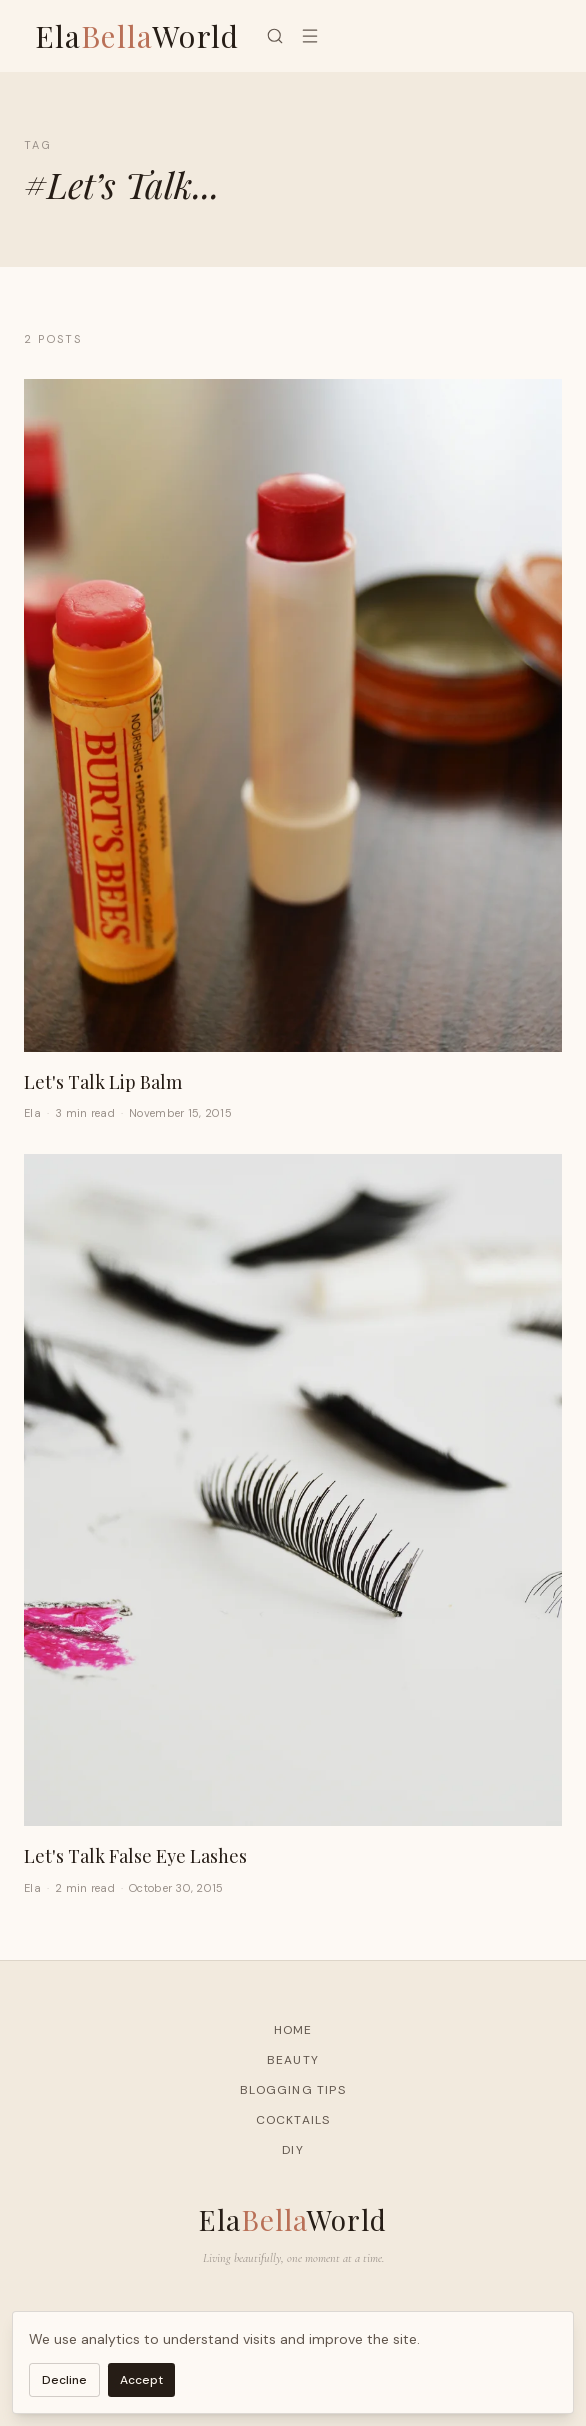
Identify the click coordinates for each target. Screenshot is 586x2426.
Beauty (293, 2060)
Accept (141, 2380)
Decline (64, 2380)
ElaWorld (137, 36)
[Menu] (310, 36)
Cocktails (293, 2120)
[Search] (275, 36)
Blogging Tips (293, 2090)
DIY (293, 2150)
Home (293, 2030)
